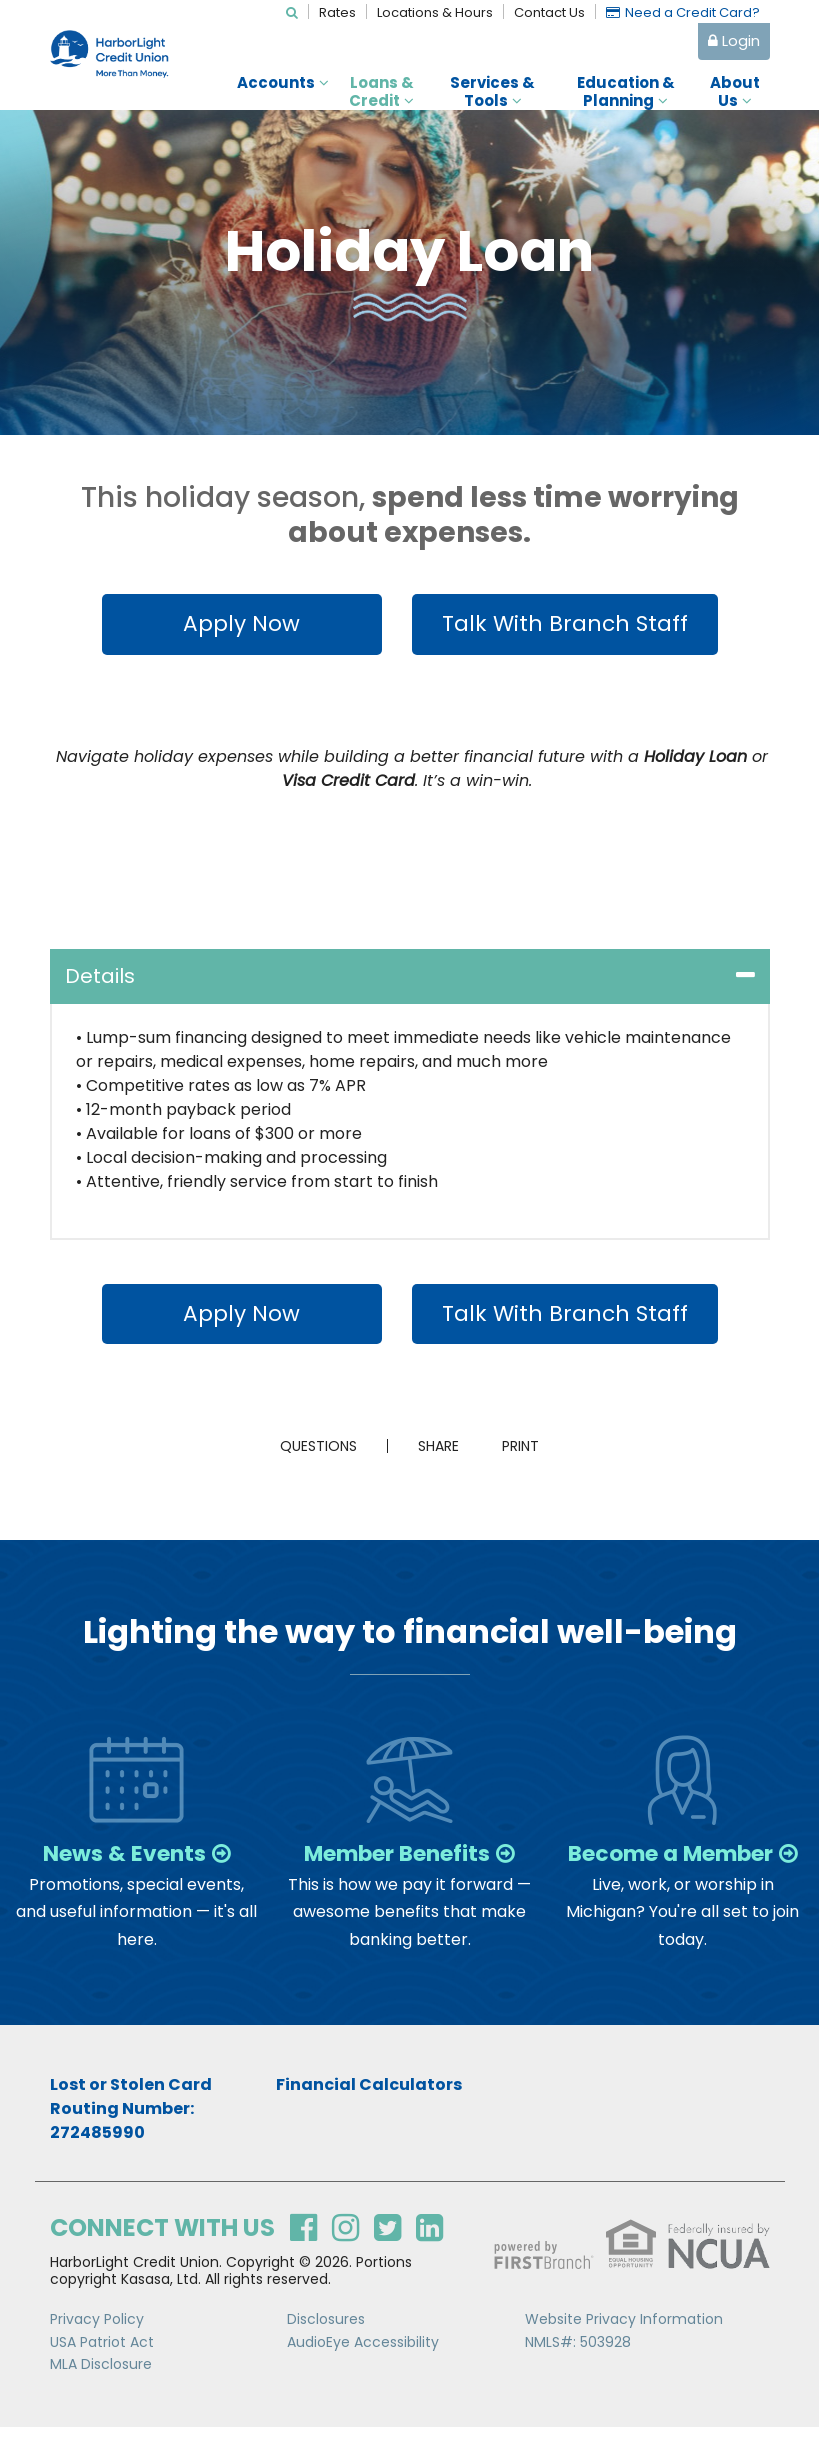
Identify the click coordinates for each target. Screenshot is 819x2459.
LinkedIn (429, 2260)
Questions (309, 1451)
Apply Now (233, 624)
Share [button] (429, 1451)
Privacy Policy (97, 2352)
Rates (337, 12)
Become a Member (681, 1871)
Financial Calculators (369, 2116)
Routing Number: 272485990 (122, 2152)
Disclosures (326, 2352)
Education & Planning (626, 92)
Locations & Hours (435, 12)
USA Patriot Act (102, 2374)
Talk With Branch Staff (564, 624)
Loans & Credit (381, 92)
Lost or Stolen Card (131, 2116)
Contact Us (549, 12)
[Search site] (292, 12)
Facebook (303, 2260)
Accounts (276, 83)
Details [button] (100, 978)
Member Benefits (396, 1858)
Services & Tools (492, 92)
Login (734, 40)
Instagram (345, 2260)
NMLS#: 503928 (578, 2374)
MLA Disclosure (101, 2397)
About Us (735, 92)
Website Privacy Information (624, 2352)
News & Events (123, 1858)
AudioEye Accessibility (363, 2374)
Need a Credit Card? (692, 12)
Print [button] (529, 1451)
